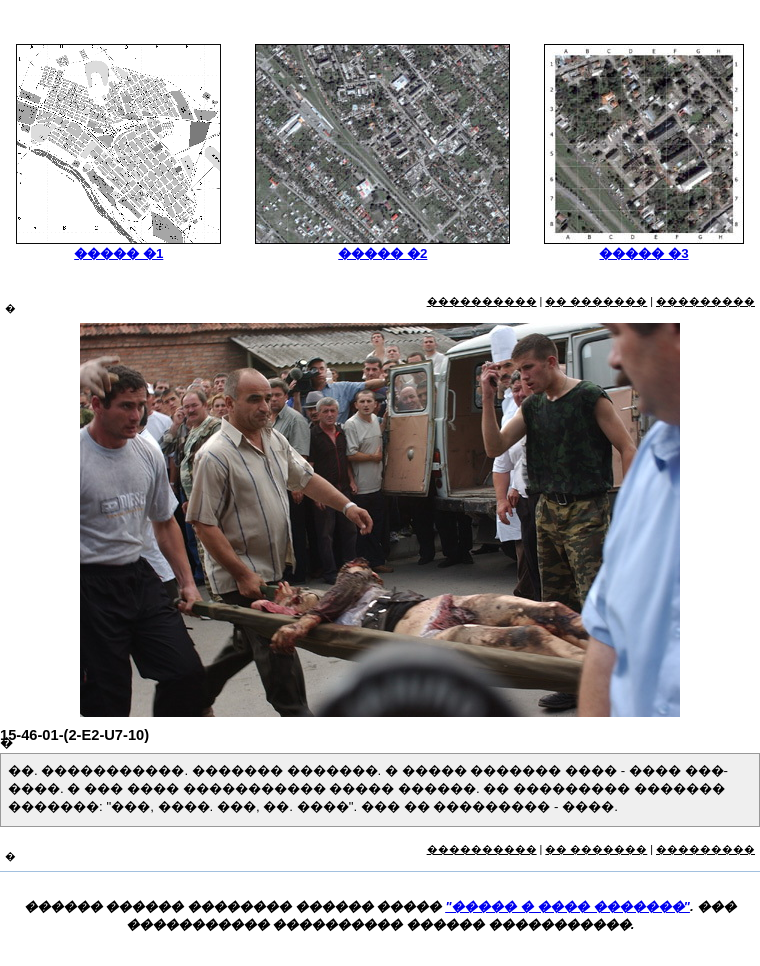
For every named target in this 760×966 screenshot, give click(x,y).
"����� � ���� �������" (567, 906)
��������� (705, 301)
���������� (482, 301)
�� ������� (596, 301)
